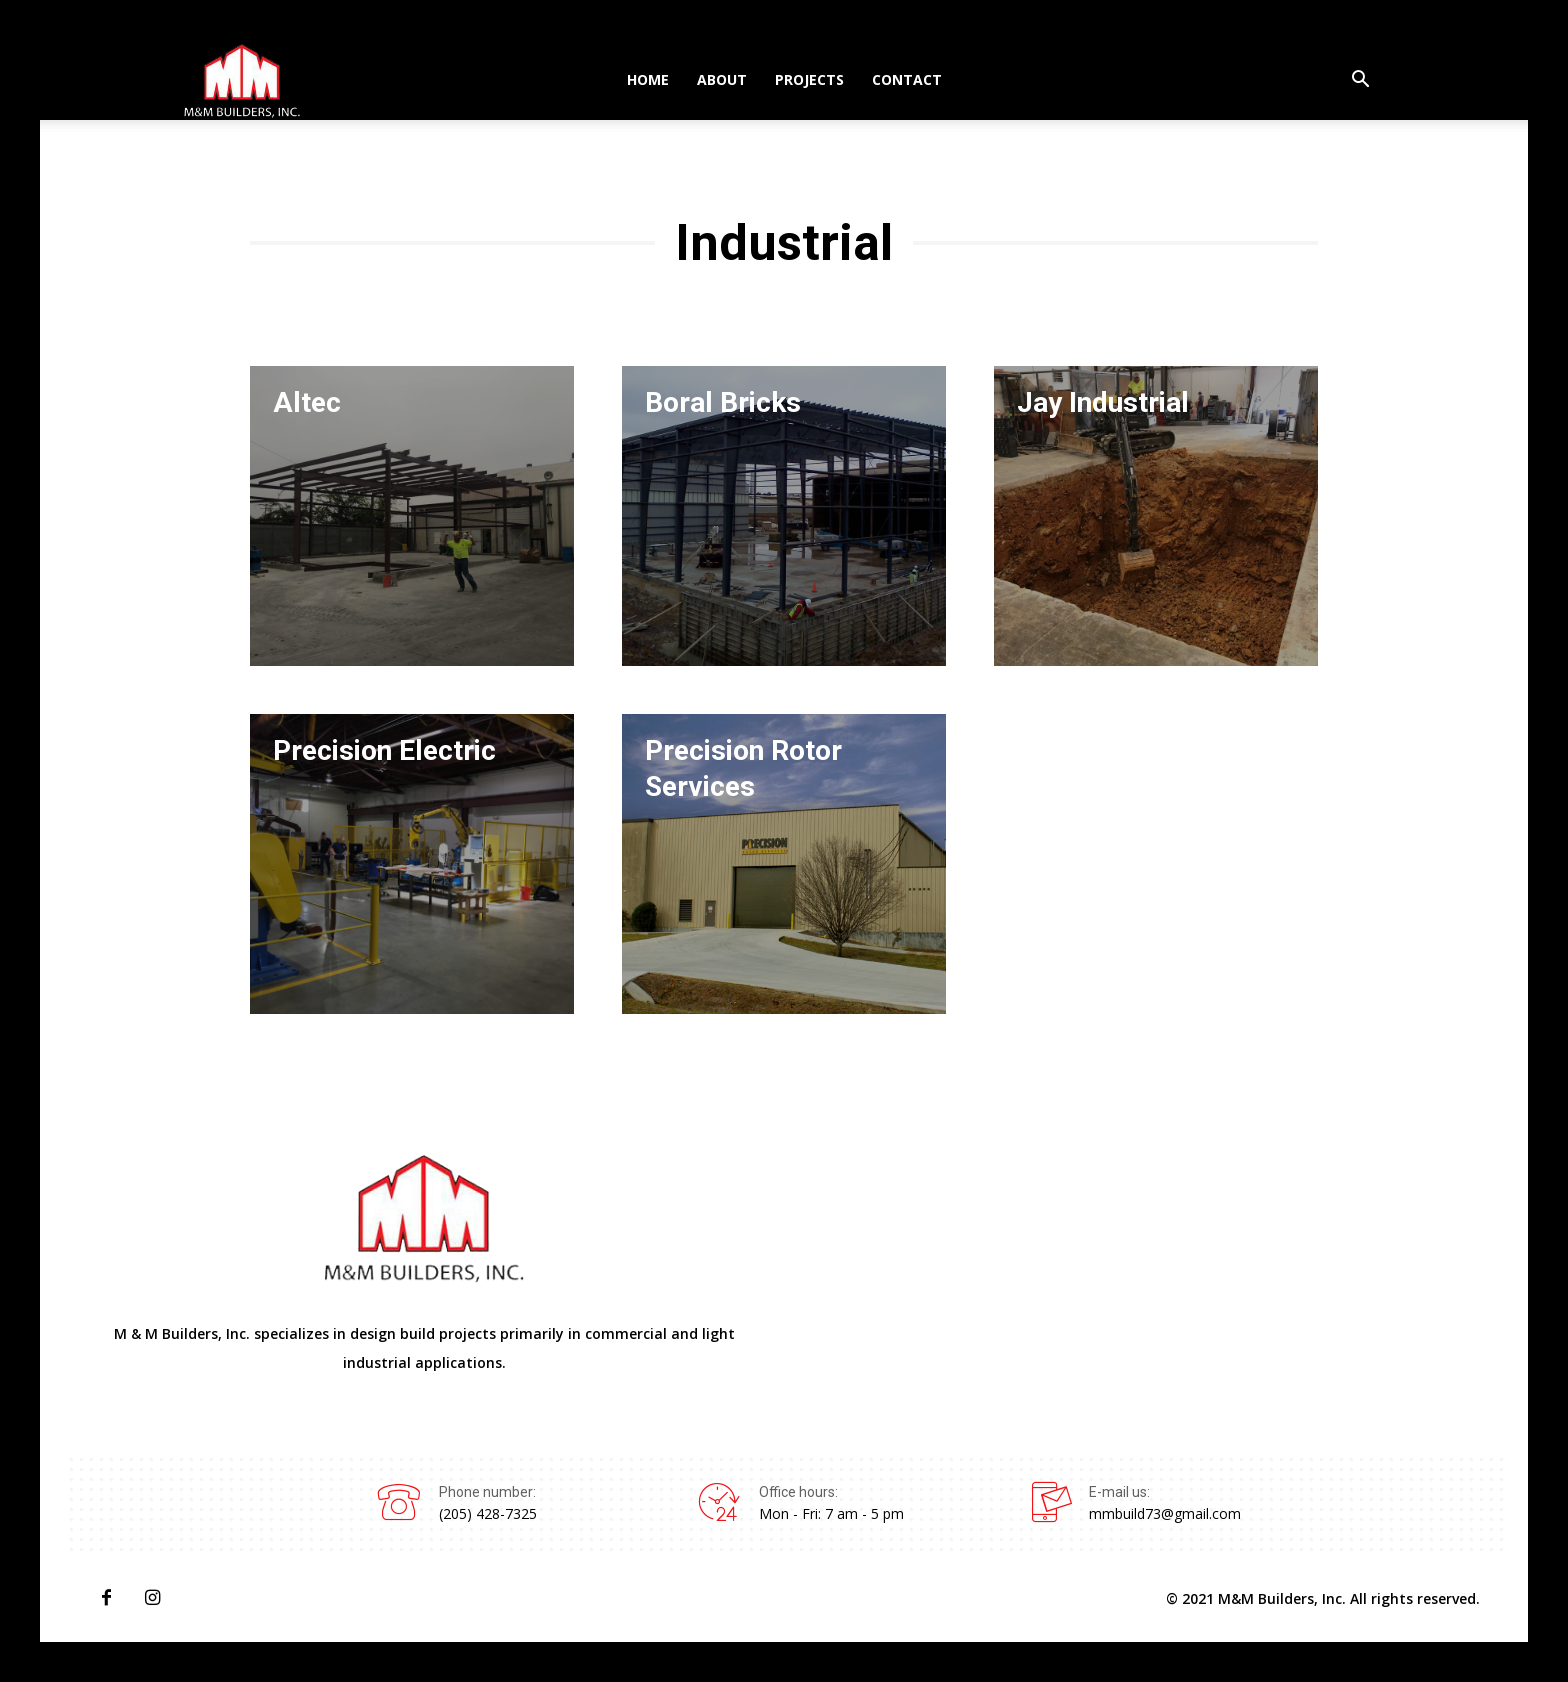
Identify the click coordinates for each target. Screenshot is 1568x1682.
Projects (809, 79)
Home (648, 79)
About (722, 79)
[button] (1360, 81)
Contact (907, 79)
